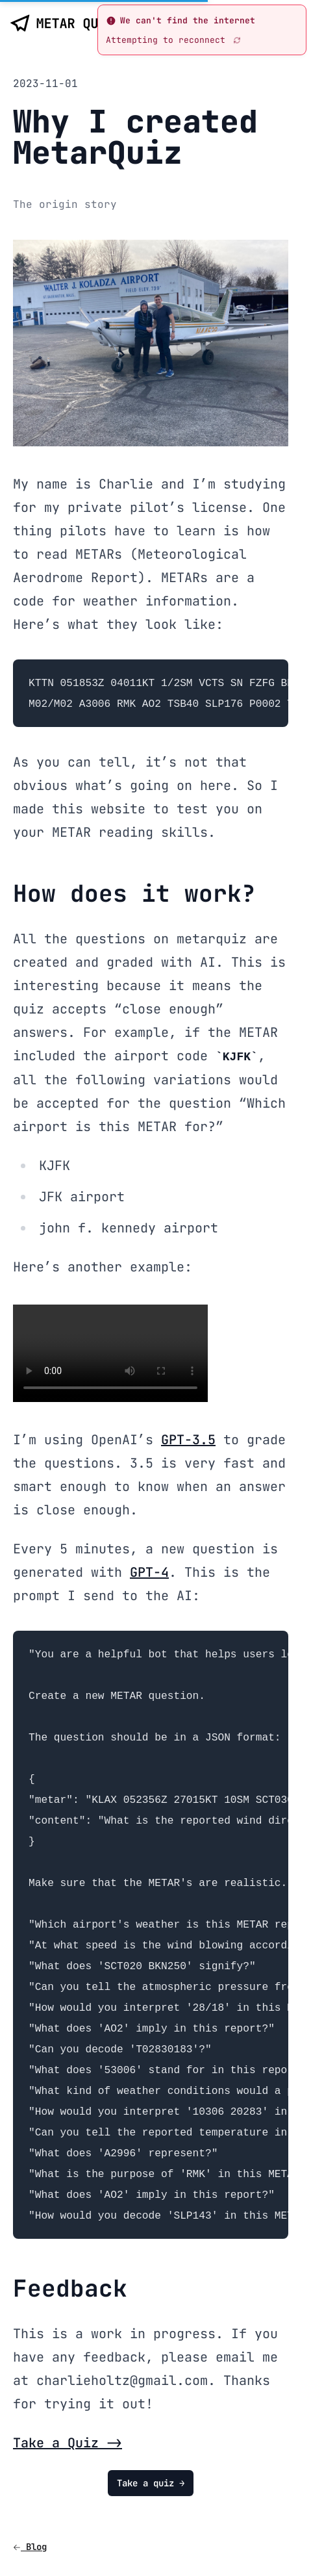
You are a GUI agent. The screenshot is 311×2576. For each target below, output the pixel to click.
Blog (30, 2547)
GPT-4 (149, 1572)
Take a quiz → (150, 2483)
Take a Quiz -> (67, 2442)
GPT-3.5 (188, 1439)
